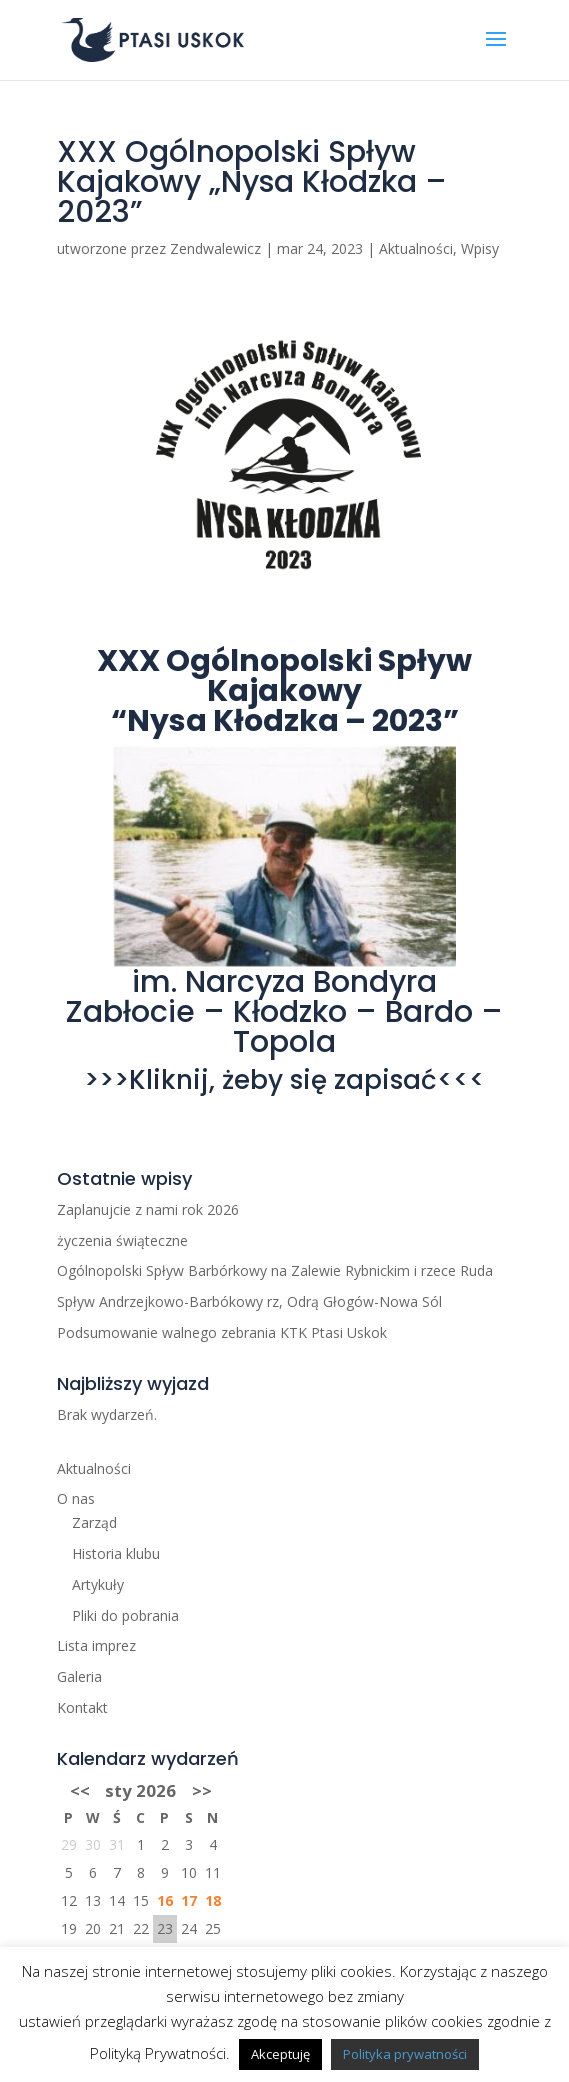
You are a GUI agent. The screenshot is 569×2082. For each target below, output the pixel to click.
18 (213, 1900)
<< (80, 1790)
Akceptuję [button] (280, 2054)
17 (189, 1900)
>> (202, 1790)
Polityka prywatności (405, 2054)
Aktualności (416, 248)
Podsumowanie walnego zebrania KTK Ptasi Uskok (222, 1332)
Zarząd (94, 1522)
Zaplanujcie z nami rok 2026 (148, 1209)
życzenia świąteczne (122, 1240)
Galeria (79, 1676)
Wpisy (480, 248)
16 (165, 1900)
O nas (76, 1498)
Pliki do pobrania (125, 1615)
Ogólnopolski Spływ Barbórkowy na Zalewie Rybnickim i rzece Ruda (275, 1270)
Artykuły (98, 1584)
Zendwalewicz (215, 248)
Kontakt (82, 1707)
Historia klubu (116, 1553)
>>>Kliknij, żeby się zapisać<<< (284, 1080)
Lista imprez (96, 1645)
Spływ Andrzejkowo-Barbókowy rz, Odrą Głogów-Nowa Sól (249, 1301)
